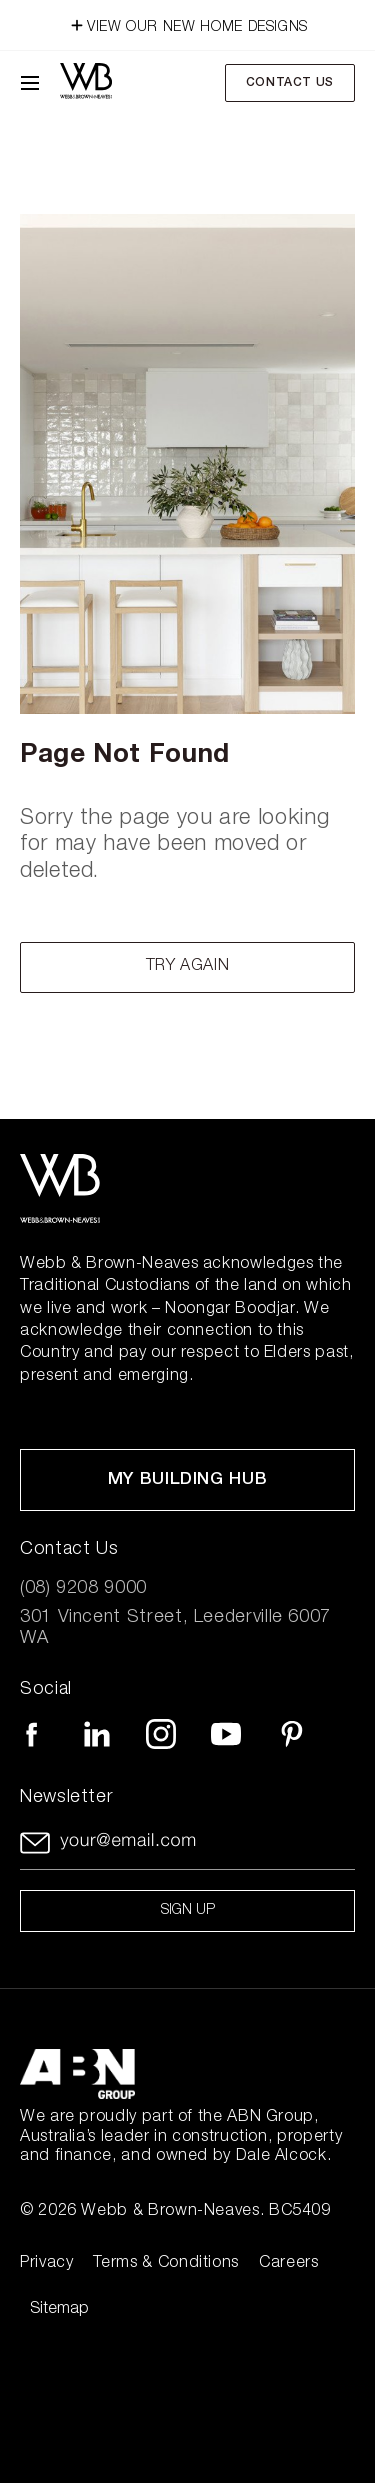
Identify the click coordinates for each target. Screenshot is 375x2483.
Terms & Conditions (166, 2264)
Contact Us (290, 83)
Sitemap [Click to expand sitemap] (59, 2310)
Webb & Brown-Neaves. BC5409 (205, 2212)
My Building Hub (188, 1480)
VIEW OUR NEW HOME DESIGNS (187, 23)
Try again (188, 967)
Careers (288, 2264)
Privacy (46, 2264)
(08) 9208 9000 (83, 1589)
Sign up (188, 1911)
